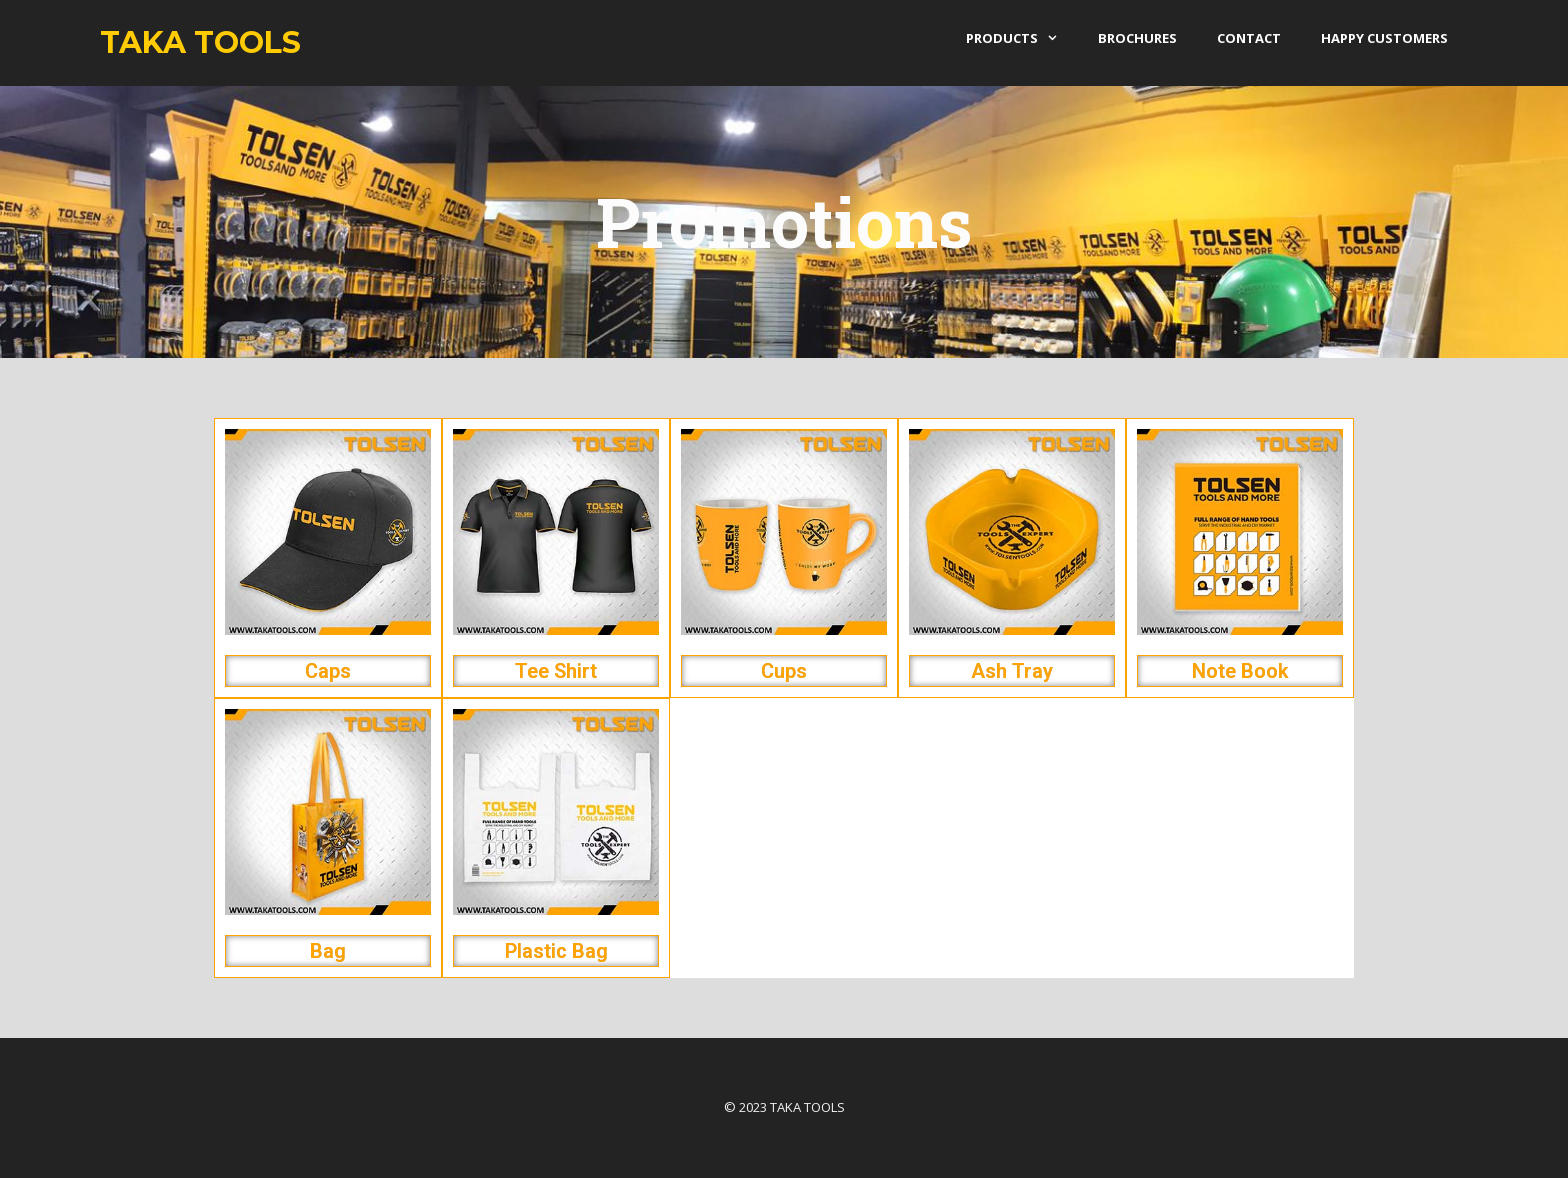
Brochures (1137, 38)
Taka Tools (200, 42)
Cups (784, 671)
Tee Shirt (556, 671)
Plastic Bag (556, 951)
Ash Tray (1012, 671)
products (1022, 38)
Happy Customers (1384, 38)
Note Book (1240, 671)
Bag (328, 951)
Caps (328, 671)
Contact (1249, 38)
